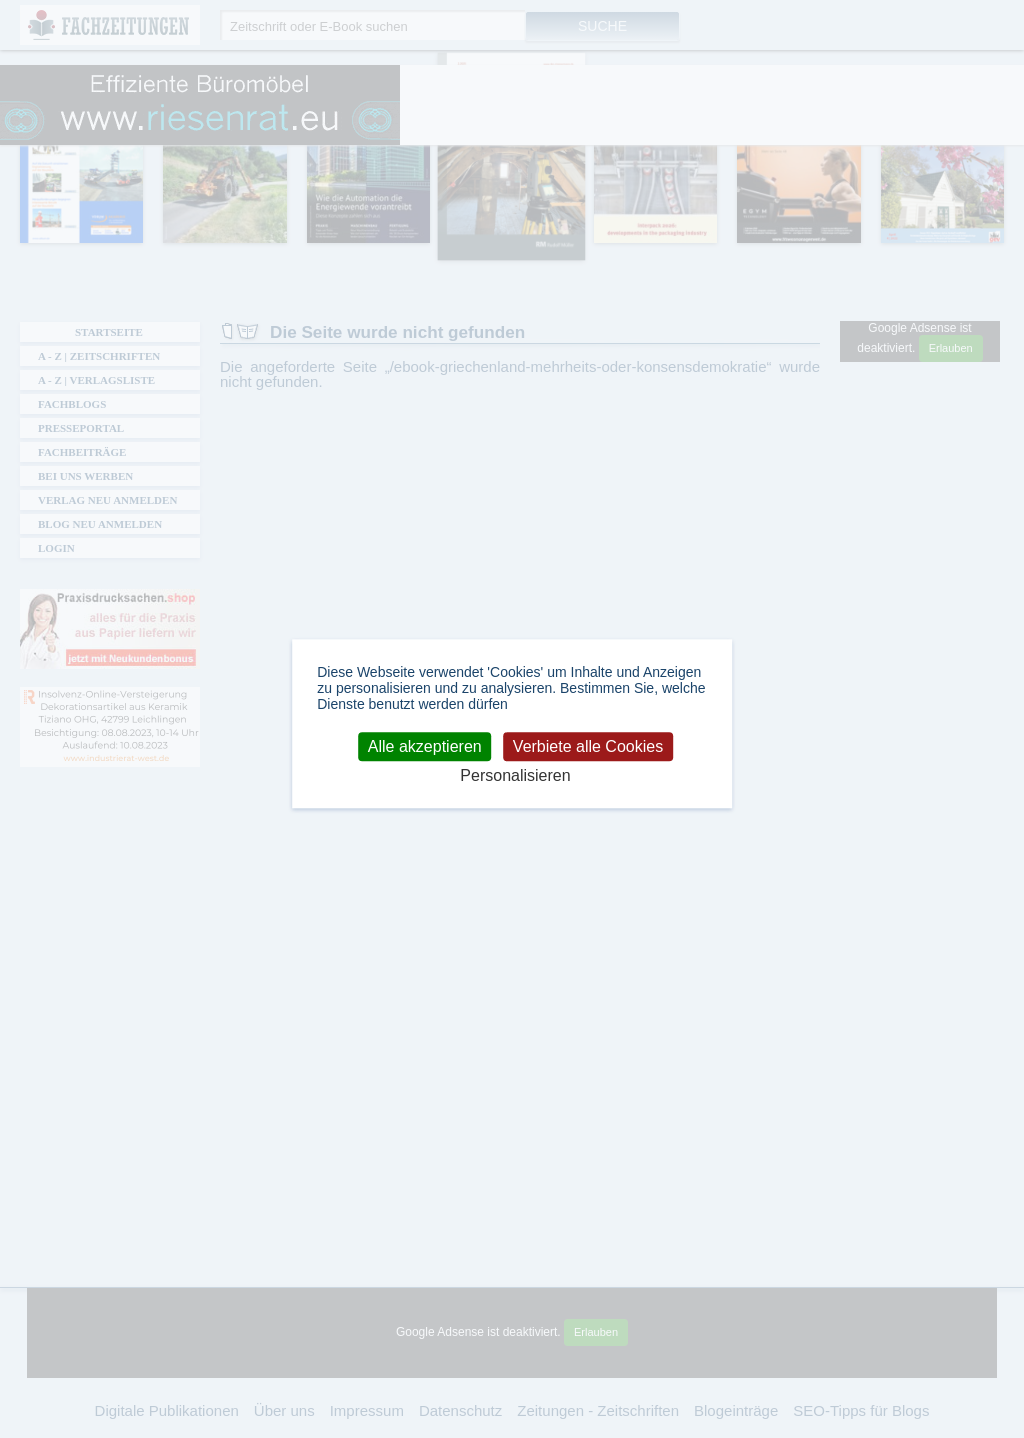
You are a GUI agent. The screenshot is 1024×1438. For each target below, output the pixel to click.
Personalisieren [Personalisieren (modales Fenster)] (515, 776)
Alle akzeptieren (425, 746)
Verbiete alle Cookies (588, 746)
